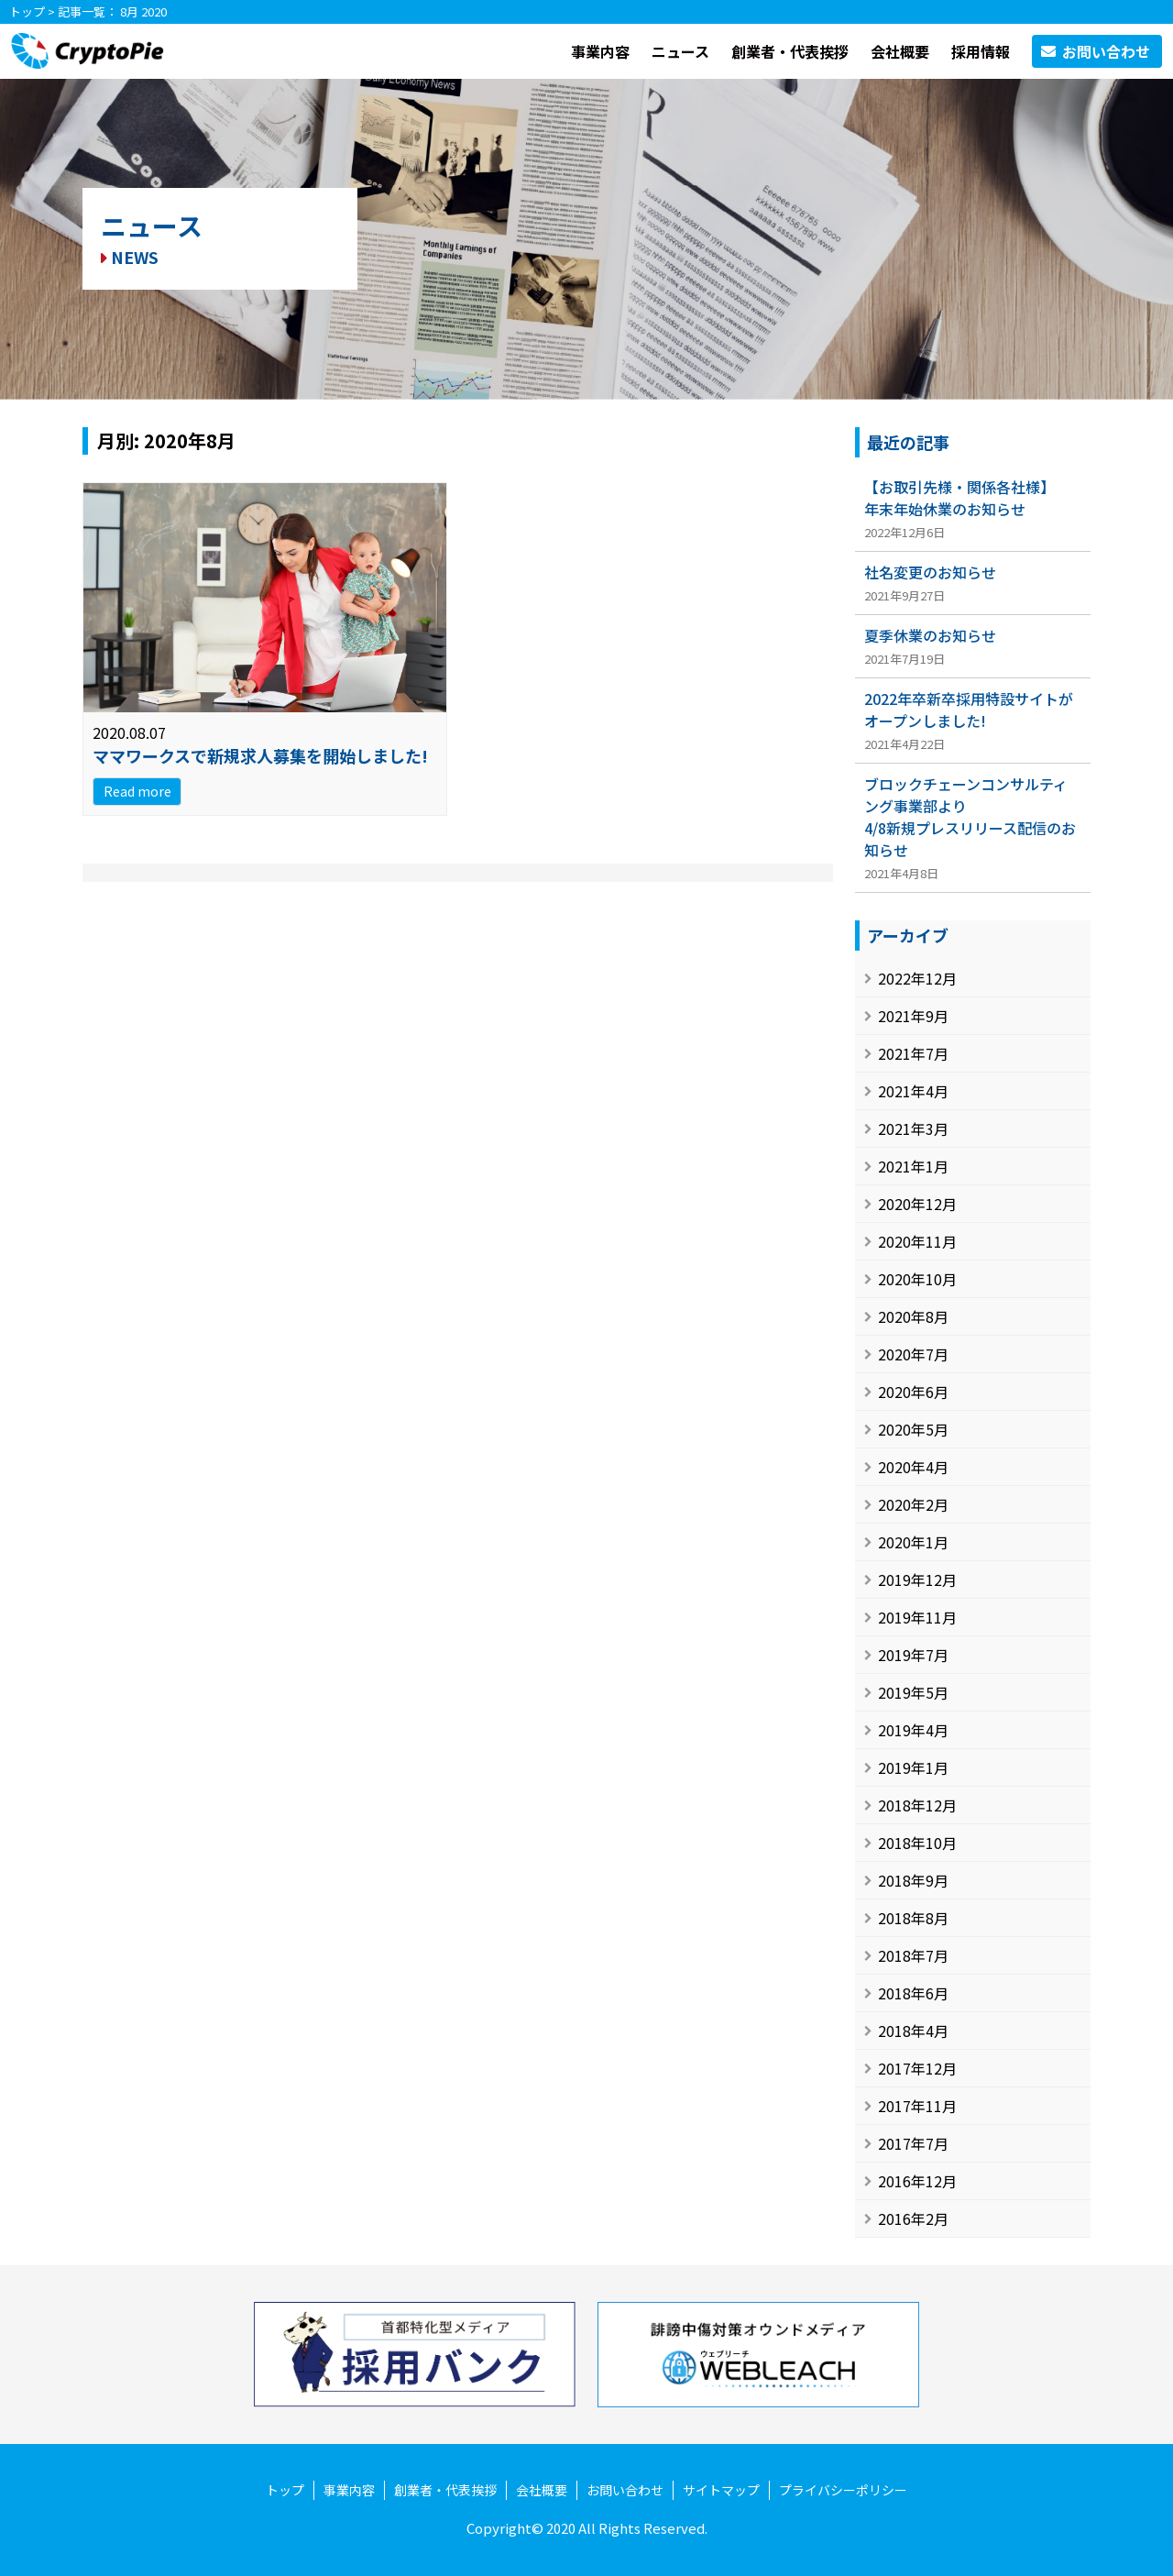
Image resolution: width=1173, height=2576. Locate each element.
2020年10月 (917, 1279)
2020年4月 (913, 1467)
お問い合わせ (624, 2490)
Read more (137, 791)
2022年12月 (917, 978)
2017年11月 (917, 2106)
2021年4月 (913, 1091)
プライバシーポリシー (843, 2490)
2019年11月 (917, 1617)
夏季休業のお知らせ (930, 635)
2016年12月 (917, 2181)
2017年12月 (917, 2068)
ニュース (680, 51)
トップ (27, 11)
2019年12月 (917, 1580)
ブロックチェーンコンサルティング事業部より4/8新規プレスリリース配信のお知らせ (970, 817)
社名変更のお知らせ (930, 572)
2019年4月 (913, 1730)
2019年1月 (913, 1767)
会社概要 (900, 51)
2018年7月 (913, 1955)
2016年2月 (913, 2218)
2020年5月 (913, 1429)
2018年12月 (917, 1805)
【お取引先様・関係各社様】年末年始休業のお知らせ (959, 498)
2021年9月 (913, 1016)
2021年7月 (913, 1053)
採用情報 (980, 51)
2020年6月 (913, 1392)
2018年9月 (913, 1880)
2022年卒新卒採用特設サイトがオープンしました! (968, 710)
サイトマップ (721, 2490)
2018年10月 (917, 1843)
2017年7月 (913, 2143)
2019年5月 (913, 1692)
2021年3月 (913, 1128)
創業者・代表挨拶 (790, 51)
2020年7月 (913, 1354)
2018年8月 (913, 1918)
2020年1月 (913, 1542)
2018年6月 (913, 1993)
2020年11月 (917, 1241)
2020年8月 (913, 1316)
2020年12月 (917, 1204)
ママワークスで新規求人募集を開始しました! (260, 755)
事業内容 (600, 51)
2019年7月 (913, 1655)
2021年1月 (913, 1166)
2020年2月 (913, 1504)
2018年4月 (913, 2031)
